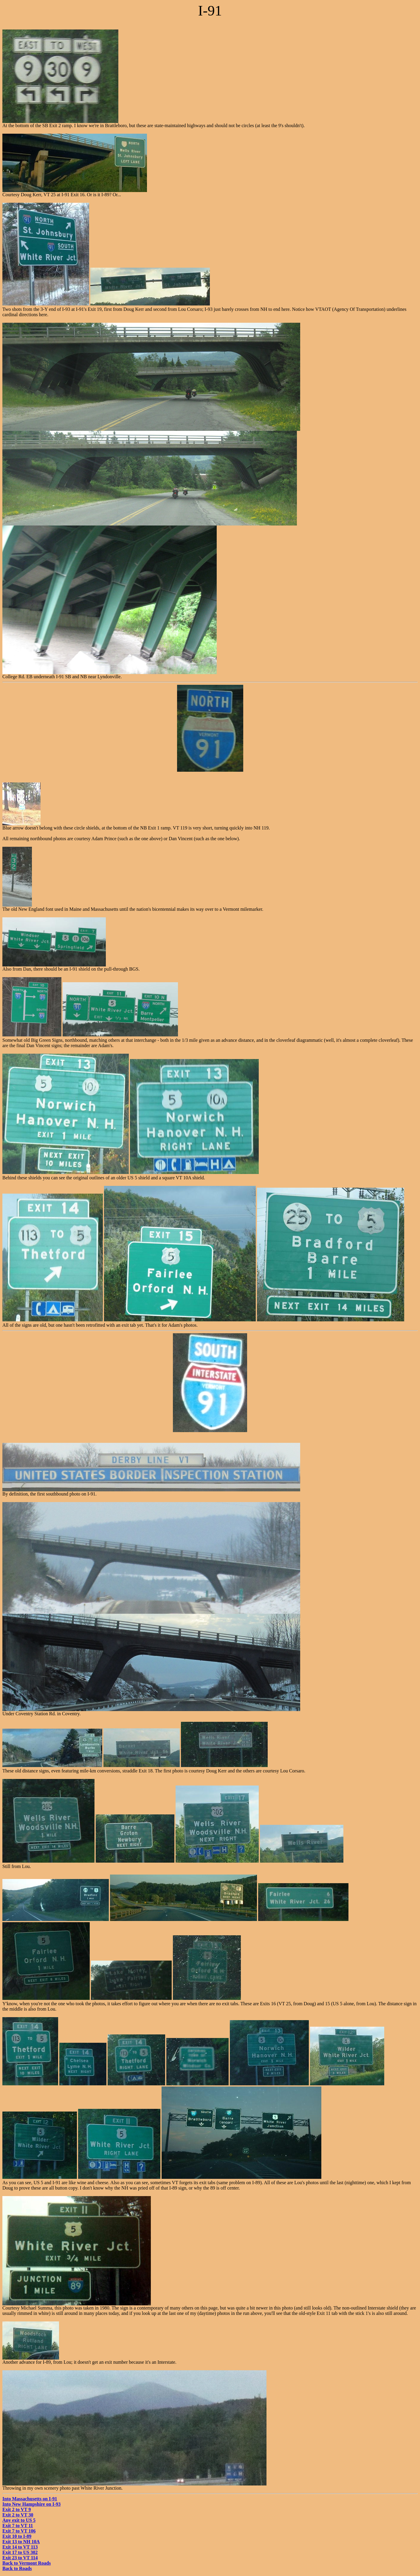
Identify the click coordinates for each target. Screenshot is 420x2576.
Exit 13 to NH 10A (21, 2541)
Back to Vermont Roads (26, 2563)
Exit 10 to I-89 (16, 2536)
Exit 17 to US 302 (20, 2552)
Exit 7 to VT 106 (18, 2530)
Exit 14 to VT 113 (20, 2547)
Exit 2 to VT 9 (16, 2509)
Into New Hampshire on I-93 (31, 2504)
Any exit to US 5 (18, 2520)
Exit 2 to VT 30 (17, 2514)
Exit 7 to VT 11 (17, 2525)
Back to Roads (17, 2568)
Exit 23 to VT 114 (20, 2557)
